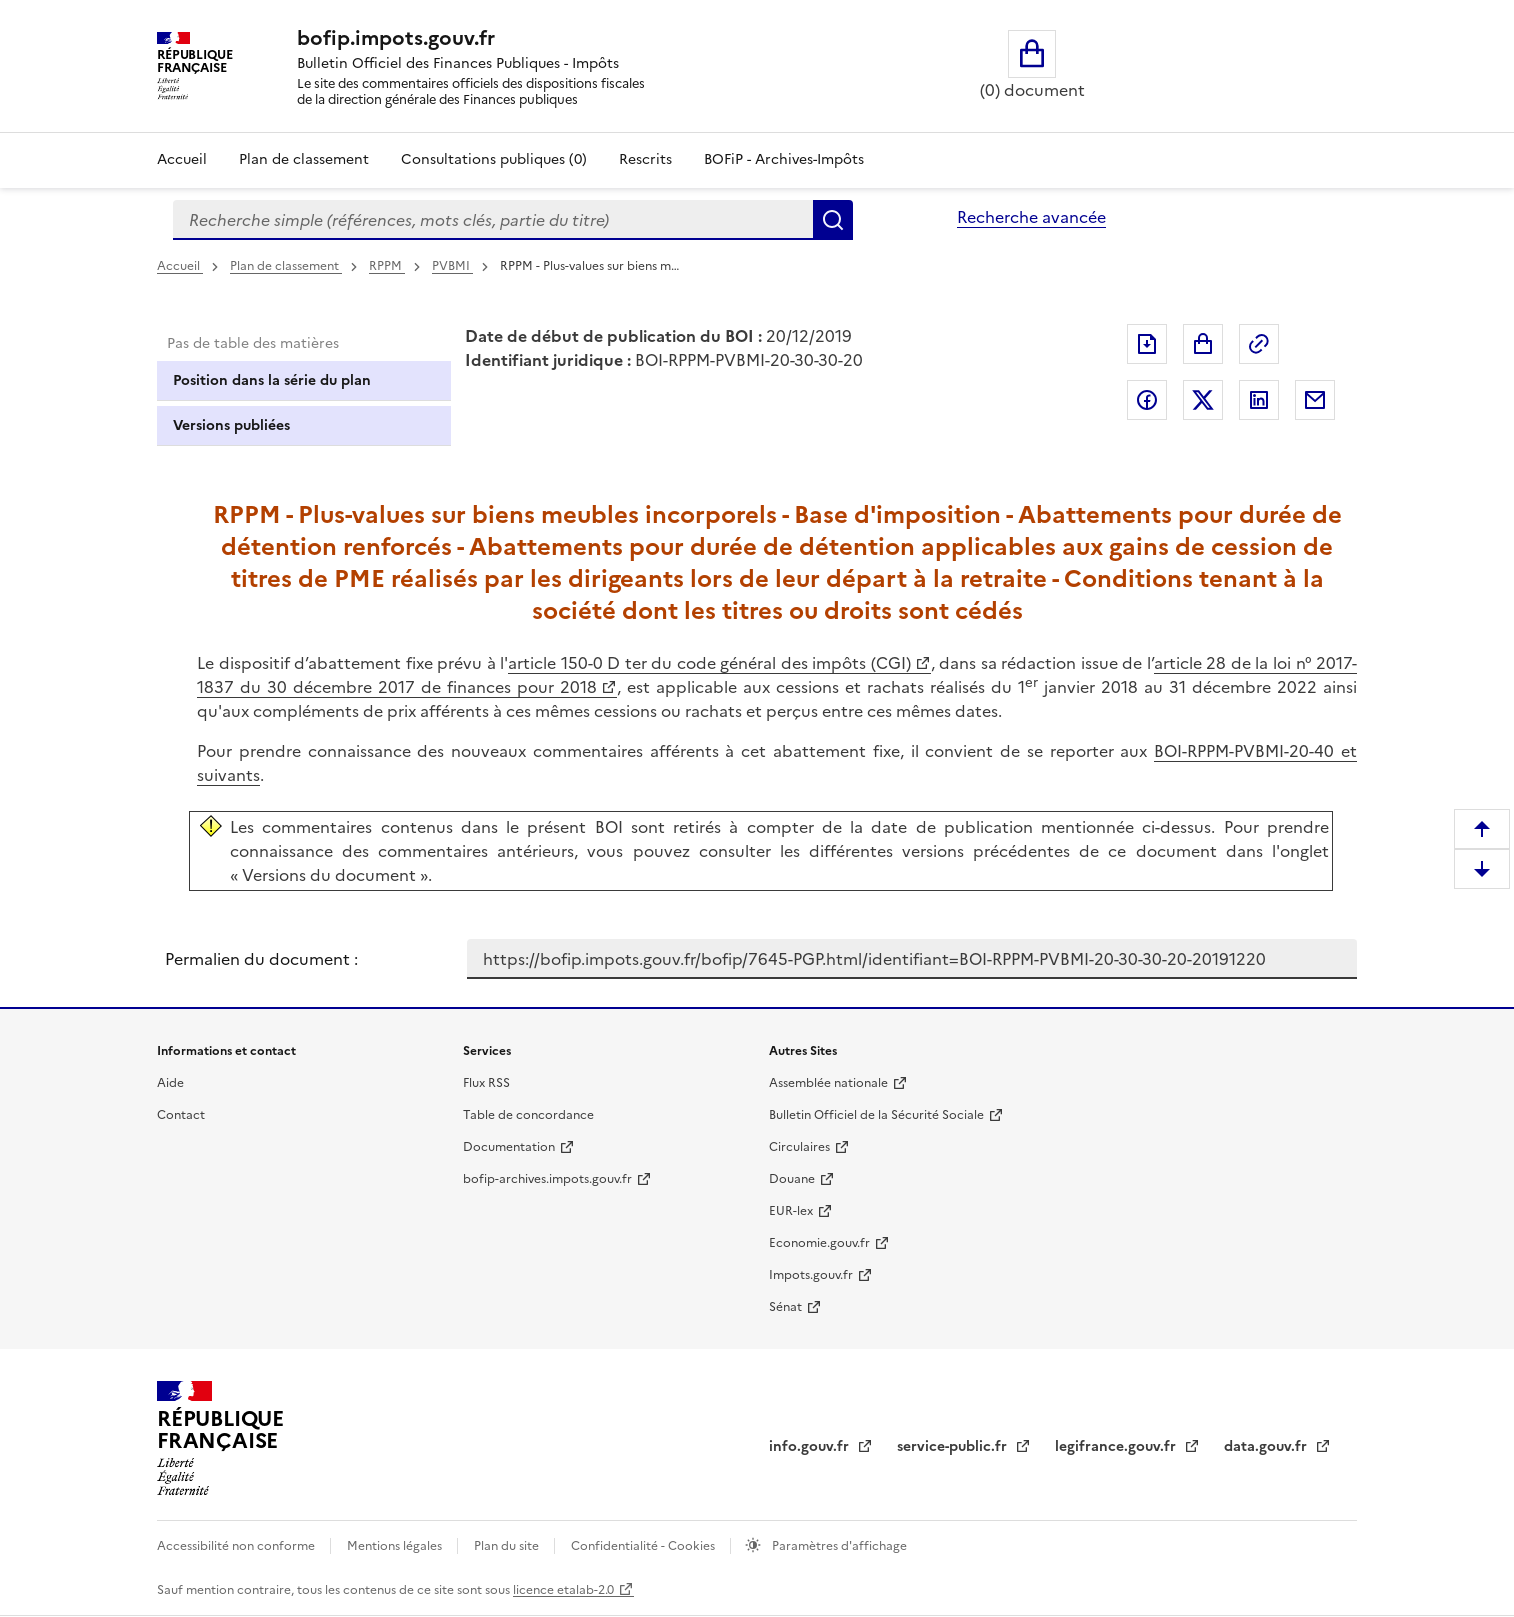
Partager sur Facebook (1147, 400)
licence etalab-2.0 (563, 1590)
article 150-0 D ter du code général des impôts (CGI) (709, 663)
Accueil (182, 159)
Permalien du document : (261, 959)
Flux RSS (486, 1083)
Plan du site (508, 1546)
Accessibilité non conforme (237, 1546)
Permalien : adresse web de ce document (1259, 344)
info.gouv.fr (811, 1446)
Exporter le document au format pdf (1147, 344)
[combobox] (493, 220)
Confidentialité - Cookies (644, 1546)
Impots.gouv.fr (811, 1275)
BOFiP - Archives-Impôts (784, 159)
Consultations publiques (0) (494, 159)
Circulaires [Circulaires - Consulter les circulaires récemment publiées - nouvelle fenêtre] (799, 1147)
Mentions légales (396, 1546)
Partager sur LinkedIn (1259, 400)
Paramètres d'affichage (838, 1546)
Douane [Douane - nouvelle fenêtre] (792, 1179)
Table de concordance (528, 1115)
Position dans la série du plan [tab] (272, 380)
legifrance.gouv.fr (1117, 1446)
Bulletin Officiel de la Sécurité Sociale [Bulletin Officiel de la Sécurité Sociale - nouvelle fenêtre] (876, 1115)
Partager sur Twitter (1203, 400)
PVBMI (452, 266)
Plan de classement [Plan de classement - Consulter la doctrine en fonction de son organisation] (304, 159)
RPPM (387, 266)
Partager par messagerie (1315, 400)
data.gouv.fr (1267, 1446)
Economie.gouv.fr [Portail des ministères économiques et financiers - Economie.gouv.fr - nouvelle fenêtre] (819, 1243)
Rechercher (833, 220)
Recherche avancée (1031, 217)
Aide (170, 1083)
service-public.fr (954, 1446)
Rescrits (645, 159)
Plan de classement (286, 266)
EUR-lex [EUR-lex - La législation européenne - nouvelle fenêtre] (791, 1211)
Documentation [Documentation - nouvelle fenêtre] (509, 1147)
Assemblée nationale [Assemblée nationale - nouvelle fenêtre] (828, 1083)
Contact (181, 1115)
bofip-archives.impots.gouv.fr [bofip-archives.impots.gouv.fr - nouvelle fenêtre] (547, 1179)
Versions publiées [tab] (231, 425)
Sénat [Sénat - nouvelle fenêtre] (785, 1307)
